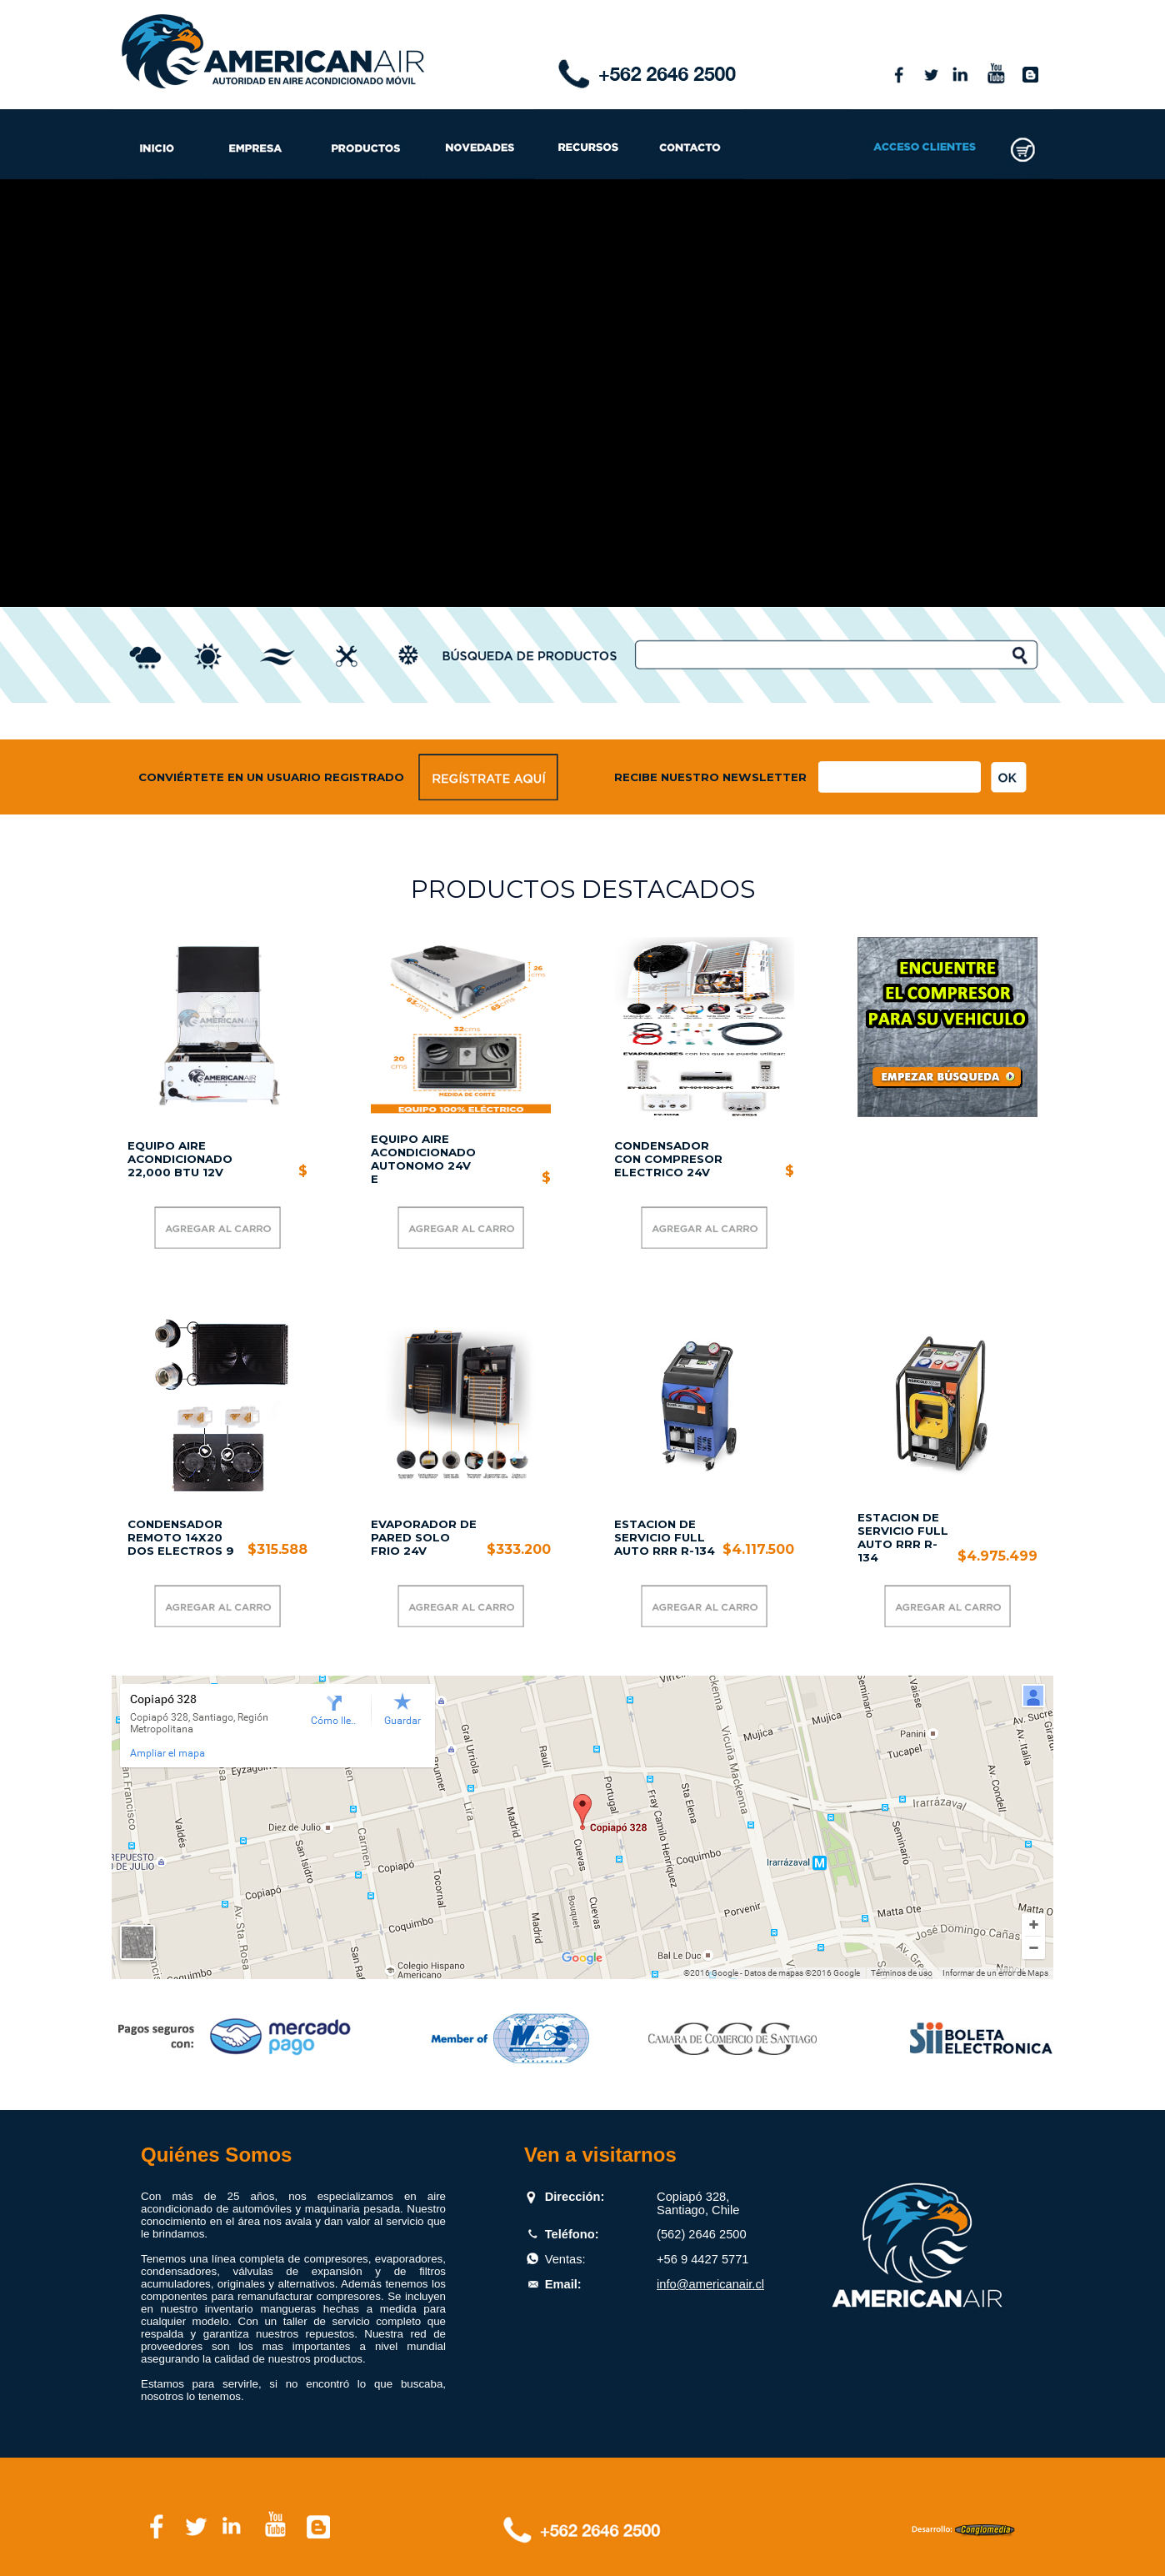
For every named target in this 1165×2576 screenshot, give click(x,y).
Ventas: (565, 2259)
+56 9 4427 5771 (702, 2259)
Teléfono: (572, 2234)
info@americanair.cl (710, 2284)
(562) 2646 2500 (702, 2234)
